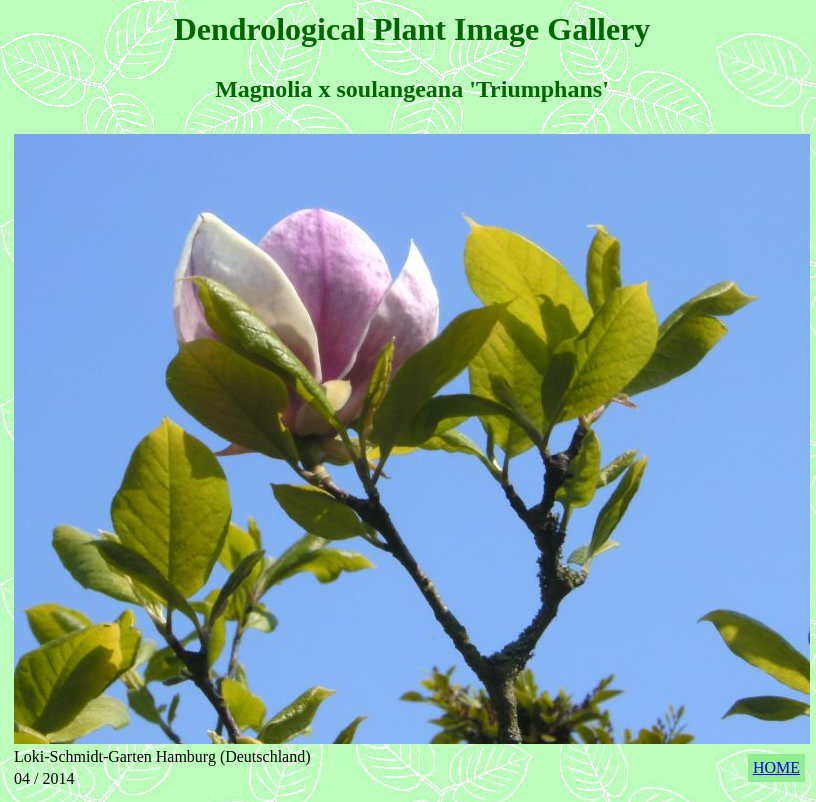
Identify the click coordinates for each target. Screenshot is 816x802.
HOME (776, 767)
